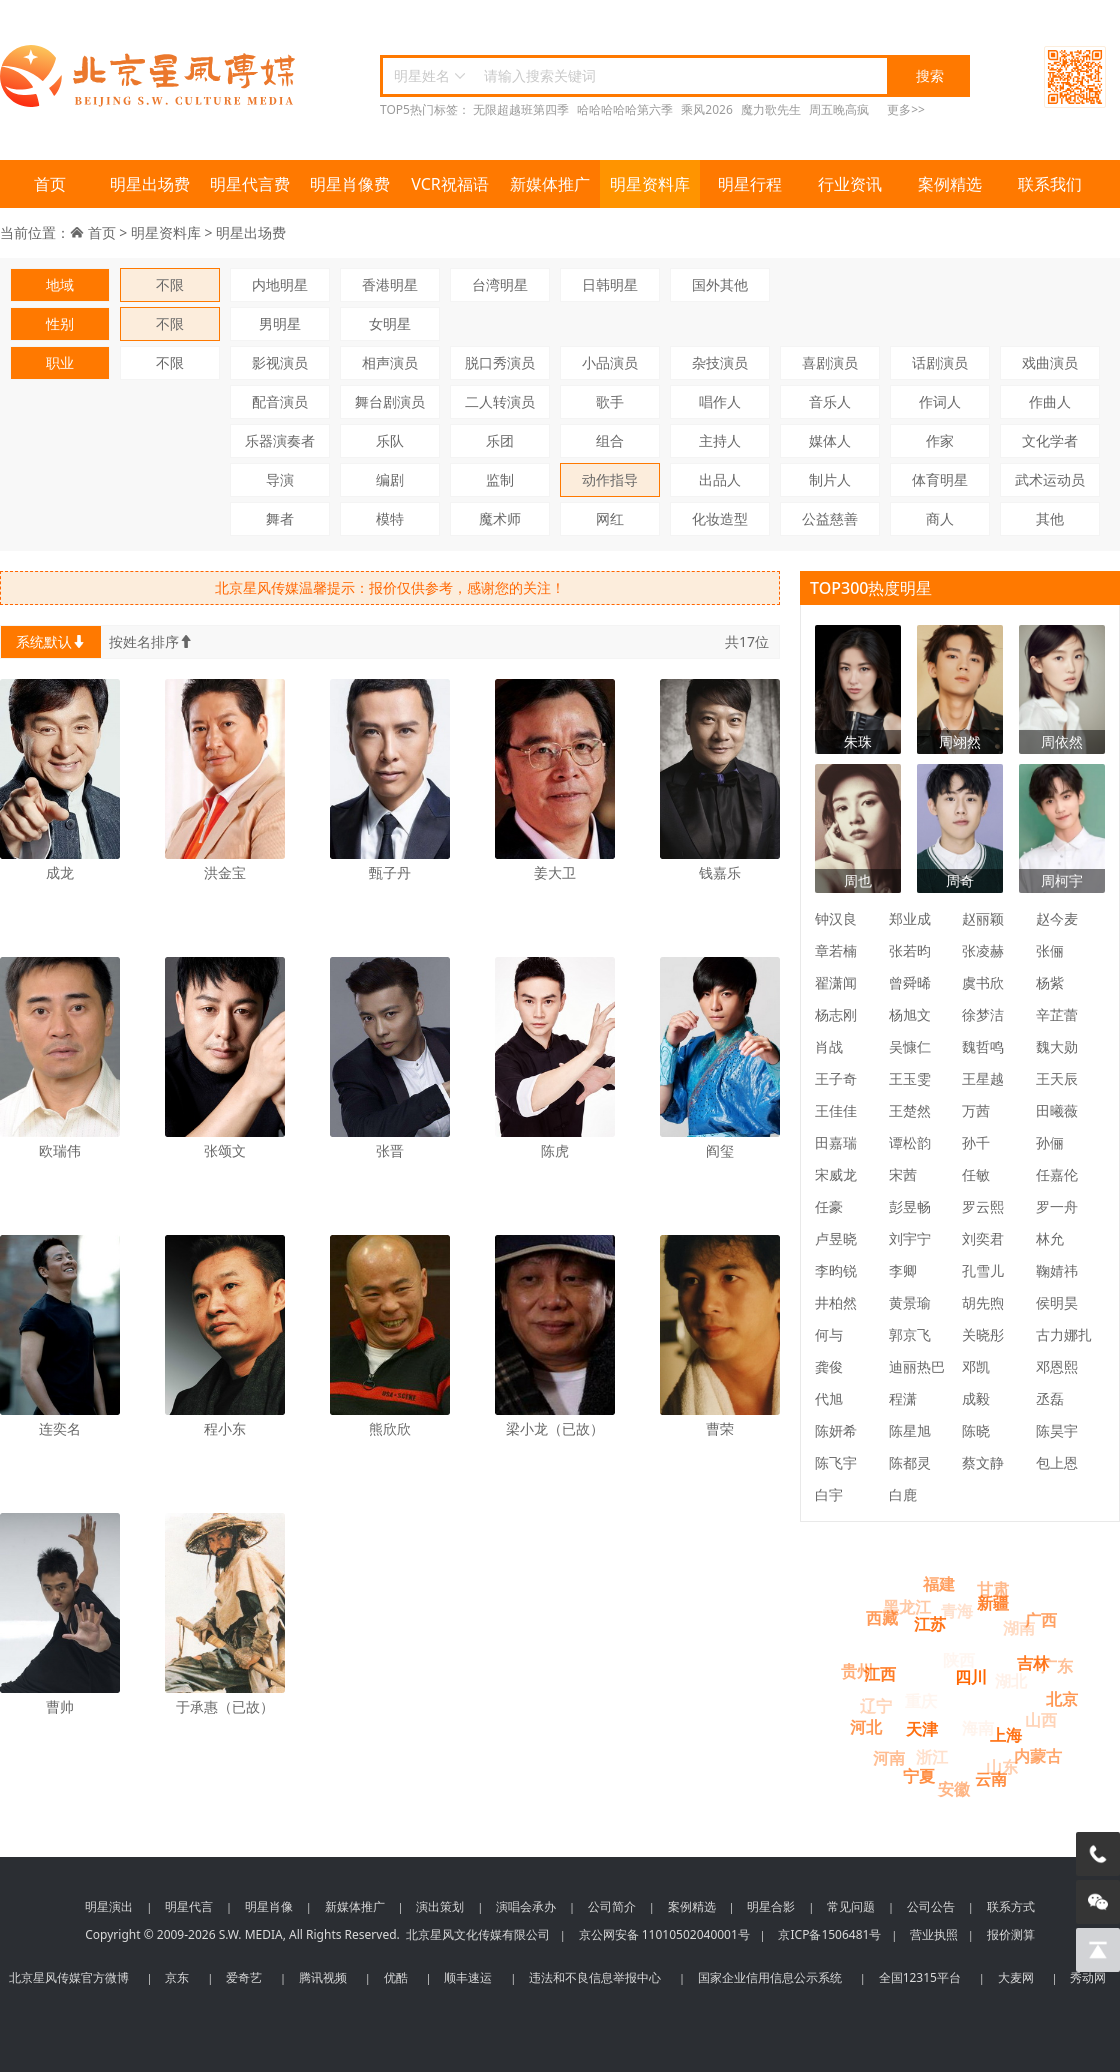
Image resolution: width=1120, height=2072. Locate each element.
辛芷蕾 (1057, 1014)
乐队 (390, 440)
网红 (610, 518)
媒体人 (830, 440)
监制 (500, 479)
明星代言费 (250, 184)
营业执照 (934, 1934)
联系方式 (1011, 1906)
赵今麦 (1057, 918)
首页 (50, 184)
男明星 (280, 323)
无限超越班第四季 (521, 109)
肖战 (829, 1046)
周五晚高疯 (839, 109)
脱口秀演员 (500, 362)
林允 (1050, 1238)
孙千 (976, 1142)
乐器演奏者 (280, 440)
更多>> (906, 109)
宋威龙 (836, 1174)
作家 (940, 440)
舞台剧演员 (390, 401)
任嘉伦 (1057, 1174)
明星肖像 (269, 1906)
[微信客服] (1098, 1902)
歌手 (610, 401)
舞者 (280, 518)
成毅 (976, 1398)
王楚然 (910, 1110)
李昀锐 (836, 1270)
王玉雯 (910, 1078)
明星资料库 (650, 184)
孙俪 (1050, 1142)
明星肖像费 (350, 184)
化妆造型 (720, 518)
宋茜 (903, 1174)
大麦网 (1016, 1977)
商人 (940, 518)
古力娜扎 (1064, 1334)
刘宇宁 (910, 1238)
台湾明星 (500, 284)
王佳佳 (836, 1110)
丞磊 (1050, 1398)
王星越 (983, 1078)
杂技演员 (720, 362)
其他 (1050, 518)
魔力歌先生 (771, 109)
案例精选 (950, 184)
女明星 (390, 323)
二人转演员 (500, 401)
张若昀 (910, 950)
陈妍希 (836, 1430)
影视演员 (280, 362)
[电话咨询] (1098, 1854)
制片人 (830, 479)
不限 (170, 284)
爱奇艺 (244, 1977)
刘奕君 (983, 1238)
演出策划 (440, 1906)
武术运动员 (1050, 479)
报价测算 (1011, 1934)
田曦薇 (1057, 1110)
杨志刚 (836, 1014)
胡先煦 (983, 1302)
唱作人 (720, 401)
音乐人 (830, 401)
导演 (280, 479)
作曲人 (1050, 401)
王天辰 (1057, 1078)
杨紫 (1050, 982)
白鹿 (903, 1494)
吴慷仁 (910, 1046)
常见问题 (851, 1906)
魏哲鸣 (983, 1046)
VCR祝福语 (450, 184)
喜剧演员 (830, 362)
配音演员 (280, 401)
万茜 (976, 1110)
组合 (610, 440)
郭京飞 (910, 1334)
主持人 (720, 440)
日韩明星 (610, 284)
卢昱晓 (836, 1238)
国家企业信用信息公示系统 (770, 1977)
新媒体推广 (550, 184)
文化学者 (1050, 440)
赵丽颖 (983, 918)
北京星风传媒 (150, 76)
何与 (829, 1334)
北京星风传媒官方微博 (69, 1977)
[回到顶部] (1098, 1950)
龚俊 (829, 1366)
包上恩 (1057, 1462)
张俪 (1050, 950)
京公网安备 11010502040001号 (664, 1934)
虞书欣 (983, 982)
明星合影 (771, 1906)
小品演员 (610, 362)
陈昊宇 (1057, 1430)
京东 (177, 1977)
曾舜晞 (910, 982)
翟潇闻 (836, 982)
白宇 (829, 1494)
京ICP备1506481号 (829, 1934)
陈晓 (976, 1430)
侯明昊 (1057, 1302)
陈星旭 (910, 1430)
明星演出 (109, 1906)
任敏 (976, 1174)
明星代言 (189, 1906)
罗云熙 (983, 1206)
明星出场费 (150, 184)
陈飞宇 (836, 1462)
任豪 (829, 1206)
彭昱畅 (910, 1206)
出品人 (720, 479)
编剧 (390, 479)
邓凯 (976, 1366)
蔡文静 (983, 1462)
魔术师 (500, 518)
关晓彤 (983, 1334)
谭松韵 (910, 1142)
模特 (390, 518)
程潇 (903, 1398)
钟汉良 (836, 918)
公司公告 (931, 1906)
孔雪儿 (983, 1270)
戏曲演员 (1050, 362)
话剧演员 (940, 362)
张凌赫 (983, 950)
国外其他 (720, 284)
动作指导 (610, 479)
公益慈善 (830, 518)
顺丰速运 (468, 1977)
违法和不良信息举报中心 (595, 1977)
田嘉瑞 (836, 1142)
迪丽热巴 (917, 1366)
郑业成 (910, 918)
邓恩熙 (1057, 1366)
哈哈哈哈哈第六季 (625, 109)
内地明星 (280, 284)
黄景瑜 (910, 1302)
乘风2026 (706, 109)
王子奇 (836, 1078)
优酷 (396, 1977)
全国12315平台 (920, 1977)
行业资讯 (850, 184)
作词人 (940, 401)
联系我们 (1050, 184)
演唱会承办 (526, 1906)
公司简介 (612, 1906)
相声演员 (390, 362)
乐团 (500, 440)
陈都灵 (910, 1462)
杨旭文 (910, 1014)
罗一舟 (1057, 1206)
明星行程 (750, 184)
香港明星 (390, 284)
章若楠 (836, 950)
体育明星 (940, 479)
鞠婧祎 (1057, 1270)
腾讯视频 (323, 1977)
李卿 (903, 1270)
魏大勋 (1057, 1046)
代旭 (829, 1398)
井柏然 (836, 1302)
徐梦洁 (983, 1014)
